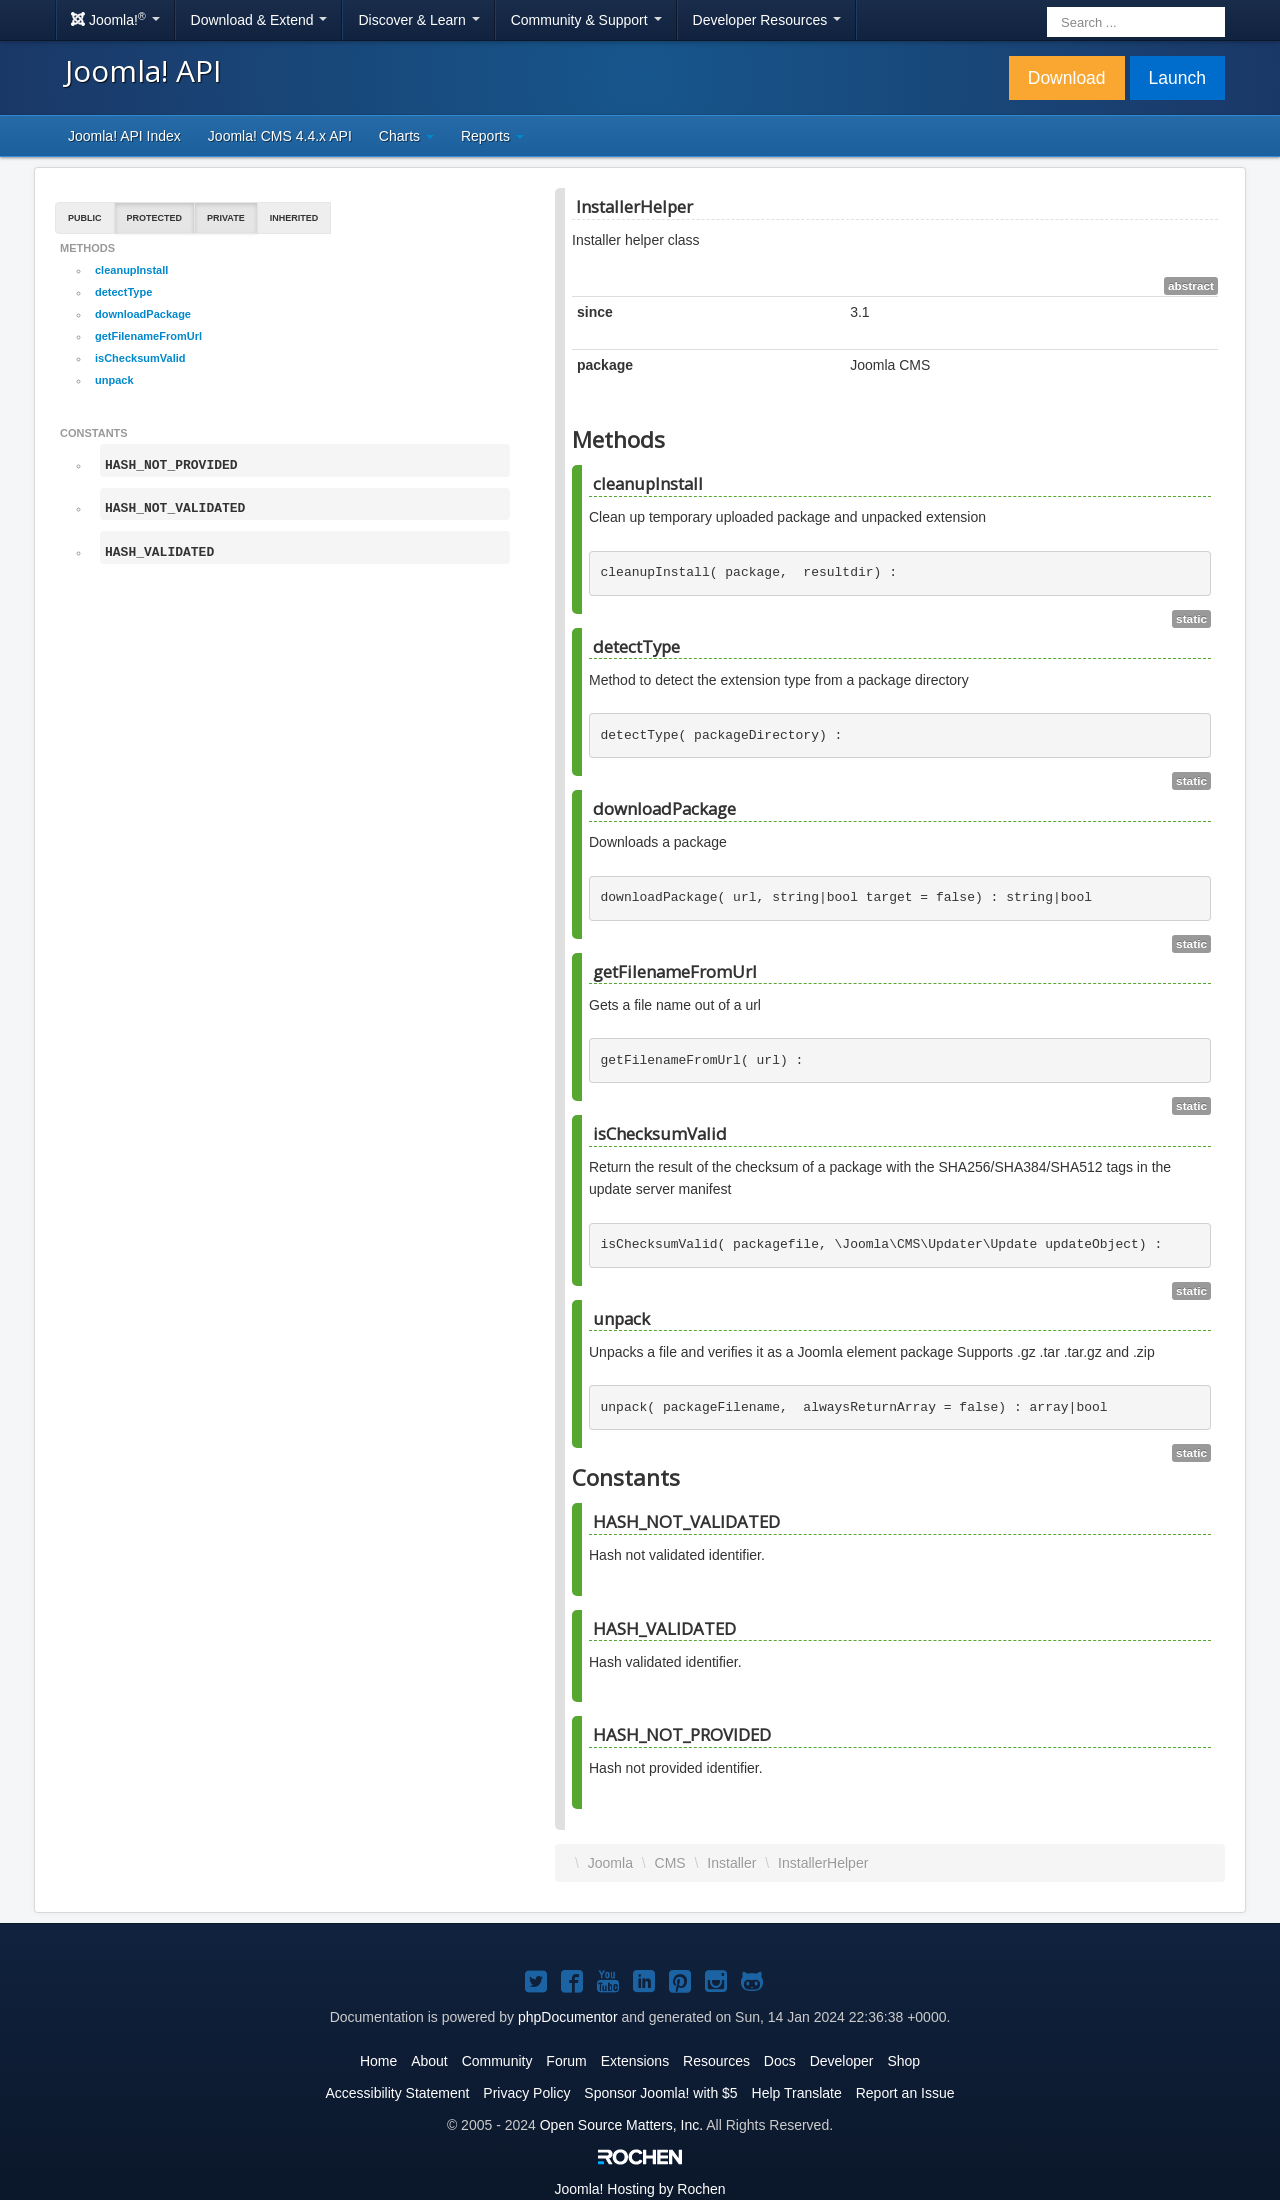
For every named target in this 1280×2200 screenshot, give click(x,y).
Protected (155, 218)
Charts (406, 136)
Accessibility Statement (397, 2093)
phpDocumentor (568, 2017)
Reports (492, 136)
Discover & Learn (418, 20)
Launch (1177, 78)
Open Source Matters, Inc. (621, 2125)
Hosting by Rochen (639, 2189)
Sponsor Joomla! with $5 (660, 2093)
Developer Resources (767, 20)
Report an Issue (905, 2093)
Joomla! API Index (124, 136)
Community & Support (586, 20)
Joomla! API (143, 70)
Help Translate (797, 2093)
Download (1067, 78)
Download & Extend (259, 20)
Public (85, 218)
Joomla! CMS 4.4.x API (280, 136)
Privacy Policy (526, 2093)
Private (226, 218)
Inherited (294, 218)
